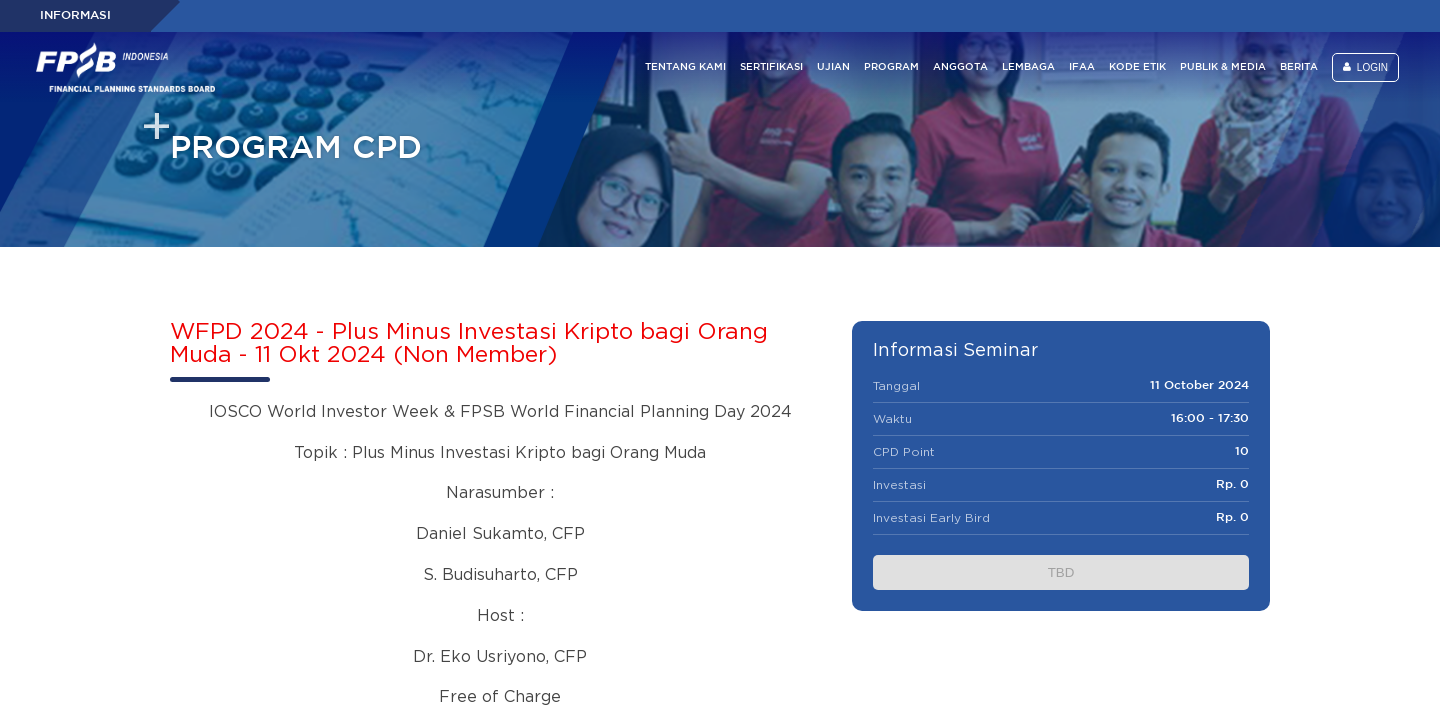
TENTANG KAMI (685, 67)
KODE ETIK (1137, 67)
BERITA (1299, 67)
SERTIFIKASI (771, 67)
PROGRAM (891, 67)
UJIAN (833, 67)
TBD (1061, 572)
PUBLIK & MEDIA (1223, 67)
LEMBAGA (1028, 67)
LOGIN (1365, 67)
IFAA (1082, 67)
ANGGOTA (960, 67)
